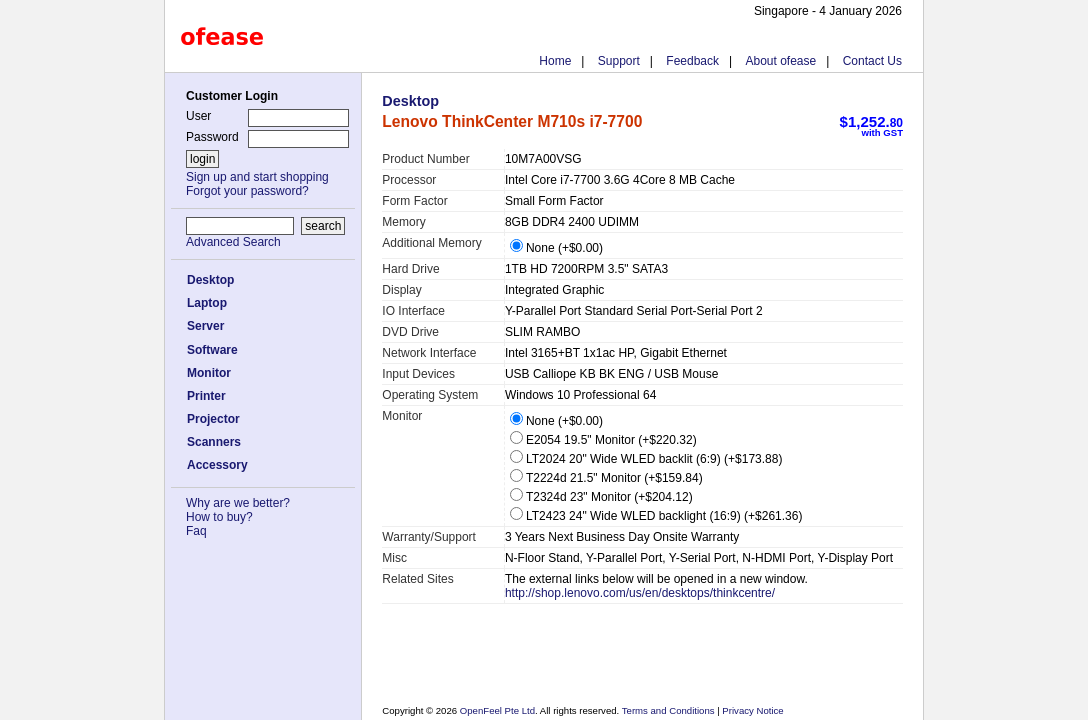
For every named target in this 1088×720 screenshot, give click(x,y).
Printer (206, 396)
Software (212, 350)
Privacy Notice (752, 710)
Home (555, 61)
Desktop (210, 280)
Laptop (207, 303)
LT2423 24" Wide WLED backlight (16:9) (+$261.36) (656, 516)
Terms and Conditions (669, 710)
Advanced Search (233, 242)
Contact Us (872, 61)
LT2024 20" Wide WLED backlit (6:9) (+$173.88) (646, 459)
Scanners (214, 442)
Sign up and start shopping (257, 177)
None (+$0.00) (556, 248)
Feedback (692, 61)
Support (619, 61)
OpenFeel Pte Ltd (497, 710)
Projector (213, 419)
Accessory (217, 465)
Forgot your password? (247, 191)
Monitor (209, 373)
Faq (196, 531)
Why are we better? (238, 503)
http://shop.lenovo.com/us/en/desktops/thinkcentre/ (640, 593)
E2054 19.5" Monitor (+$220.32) (603, 440)
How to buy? (219, 517)
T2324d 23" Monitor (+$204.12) (601, 497)
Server (205, 326)
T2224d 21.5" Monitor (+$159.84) (606, 478)
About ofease (780, 61)
